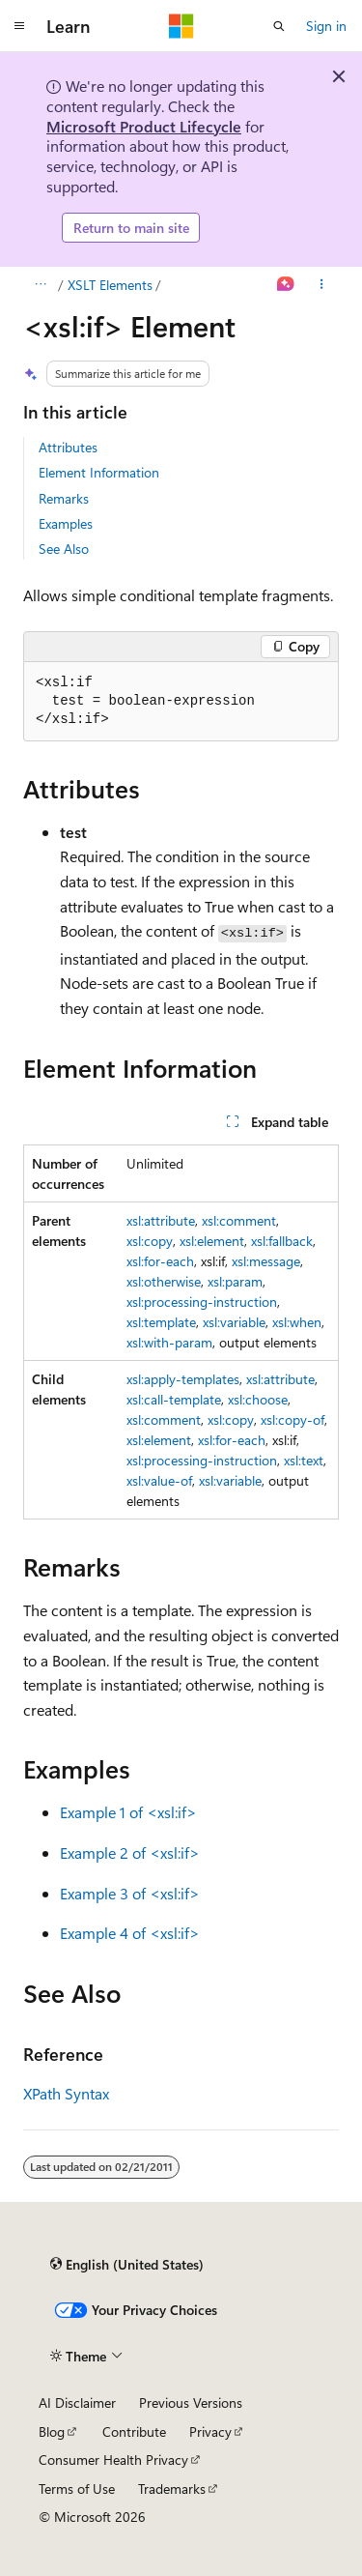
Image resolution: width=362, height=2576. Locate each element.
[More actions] (322, 285)
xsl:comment (239, 1220)
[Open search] (279, 26)
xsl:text (303, 1460)
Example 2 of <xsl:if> (130, 1852)
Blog (52, 2431)
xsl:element (212, 1240)
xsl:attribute (160, 1220)
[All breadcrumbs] (40, 285)
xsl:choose (258, 1399)
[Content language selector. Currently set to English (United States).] (127, 2264)
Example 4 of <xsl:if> (130, 1933)
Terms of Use (77, 2488)
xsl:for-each (160, 1261)
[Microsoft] (181, 26)
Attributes (68, 447)
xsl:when (296, 1322)
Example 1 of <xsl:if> (128, 1812)
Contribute (134, 2431)
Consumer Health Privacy (113, 2459)
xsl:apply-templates (182, 1379)
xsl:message (266, 1261)
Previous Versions (190, 2402)
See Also (64, 548)
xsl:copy (149, 1240)
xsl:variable (234, 1322)
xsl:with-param (169, 1342)
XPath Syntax (66, 2093)
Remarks (64, 498)
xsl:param (235, 1281)
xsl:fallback (282, 1240)
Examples (66, 523)
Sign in (326, 25)
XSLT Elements (110, 284)
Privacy (210, 2431)
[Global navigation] (19, 26)
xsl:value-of (159, 1480)
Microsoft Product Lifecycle (143, 126)
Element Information (99, 472)
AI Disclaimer (77, 2402)
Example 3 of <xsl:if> (130, 1893)
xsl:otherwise (163, 1281)
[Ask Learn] (286, 285)
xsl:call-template (173, 1399)
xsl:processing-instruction (201, 1301)
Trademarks (172, 2488)
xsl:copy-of (292, 1419)
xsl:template (161, 1322)
